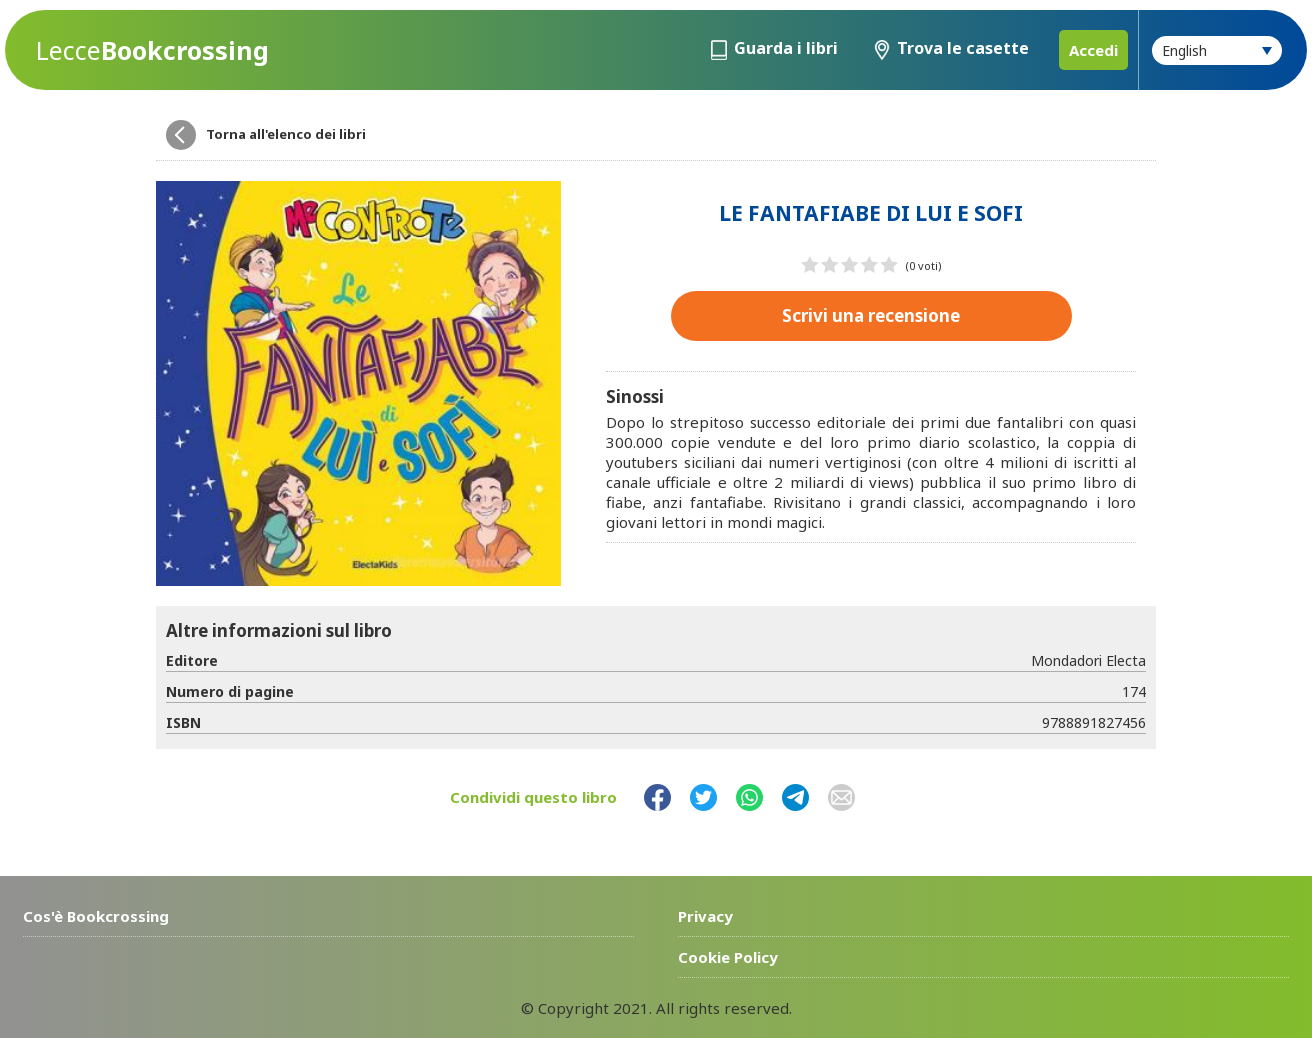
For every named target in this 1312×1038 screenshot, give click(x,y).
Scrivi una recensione (871, 315)
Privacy (705, 916)
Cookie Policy (728, 957)
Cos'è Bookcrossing (96, 916)
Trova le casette (963, 48)
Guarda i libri (786, 48)
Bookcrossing (152, 50)
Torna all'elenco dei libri (286, 134)
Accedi (1093, 50)
